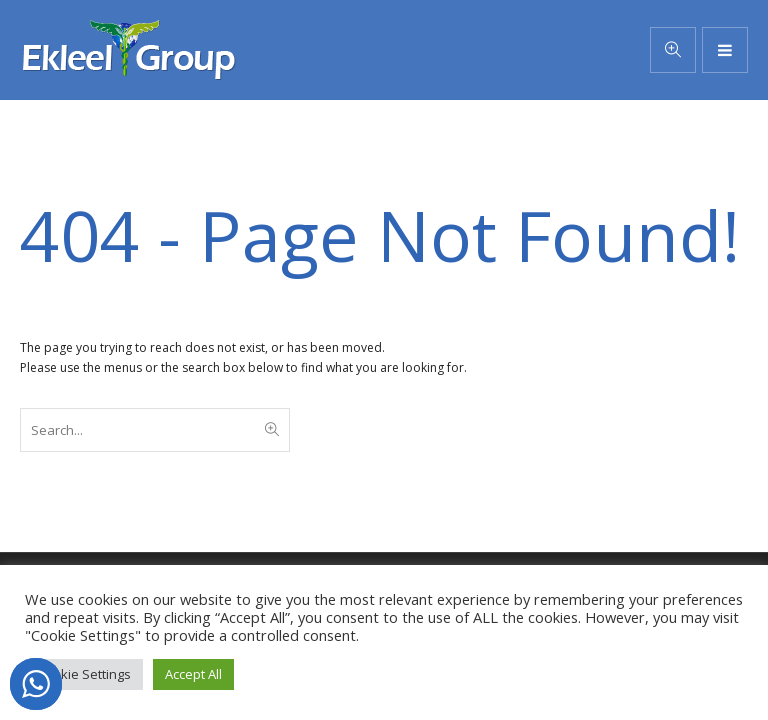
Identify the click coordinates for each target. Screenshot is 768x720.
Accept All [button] (193, 674)
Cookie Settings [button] (84, 674)
